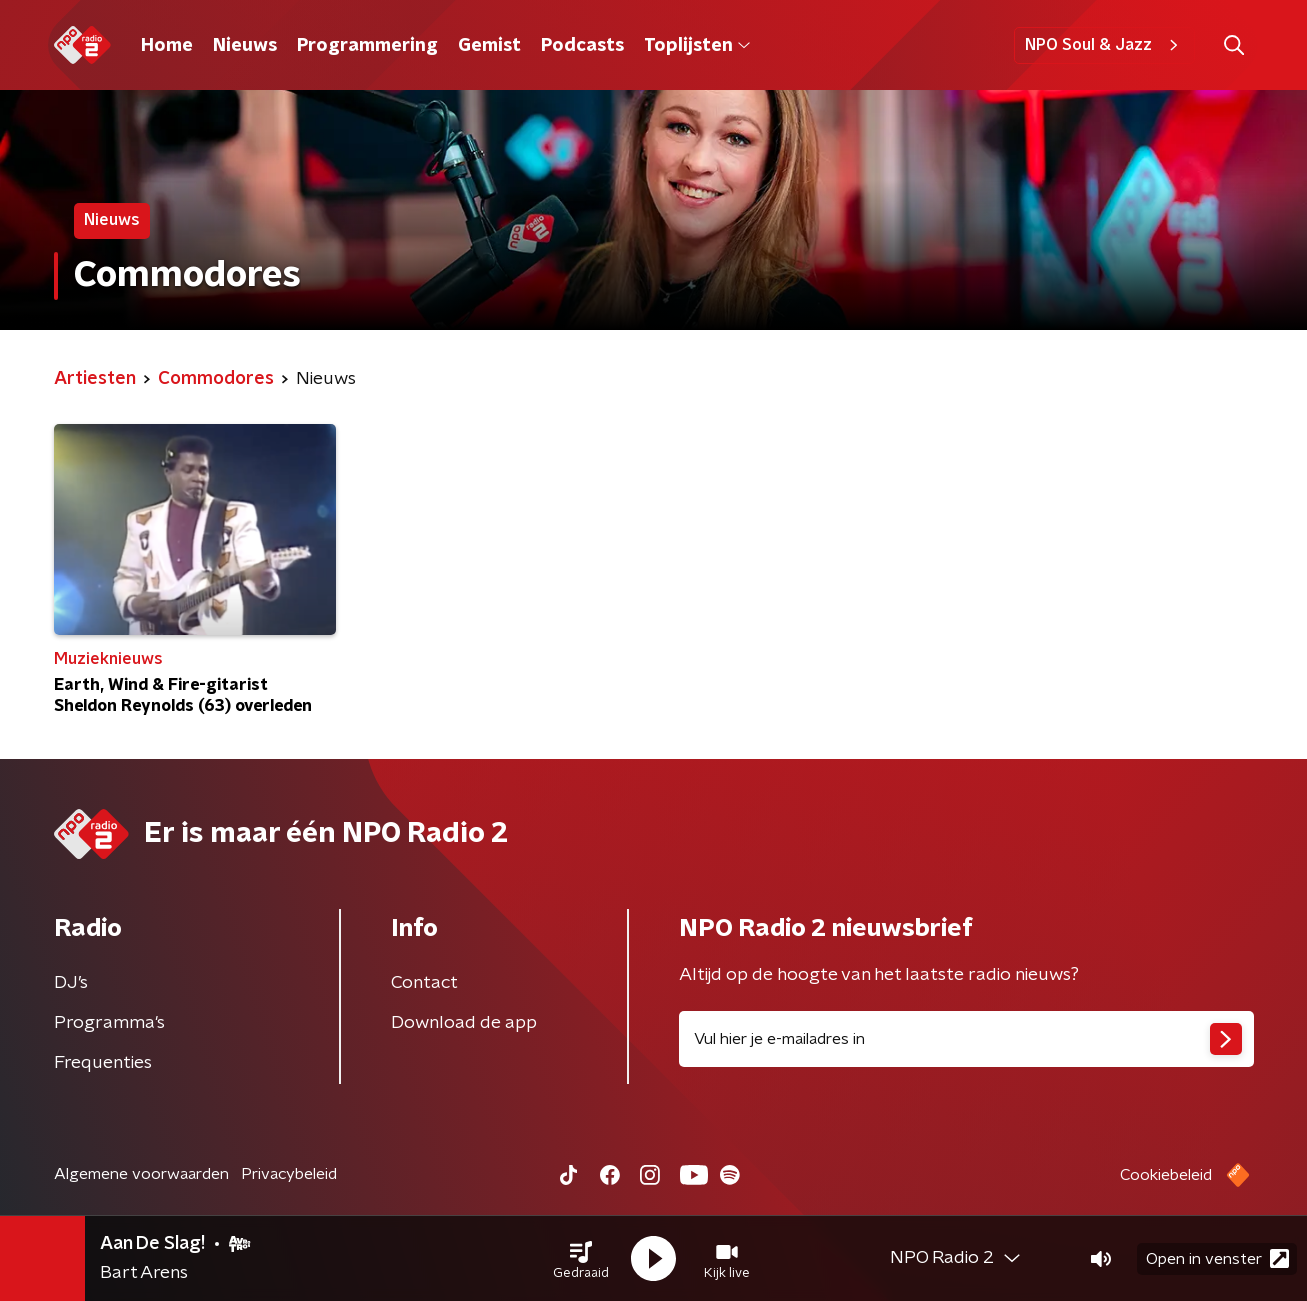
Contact (424, 983)
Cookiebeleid (1166, 1175)
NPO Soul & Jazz (1104, 45)
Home (167, 46)
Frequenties (103, 1063)
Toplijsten (697, 46)
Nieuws (245, 46)
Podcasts (582, 46)
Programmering (367, 46)
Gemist (489, 46)
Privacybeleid (289, 1174)
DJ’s (71, 983)
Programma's (109, 1023)
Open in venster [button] (1217, 1258)
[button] (581, 1259)
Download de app (464, 1023)
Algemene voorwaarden (141, 1174)
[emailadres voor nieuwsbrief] (966, 1039)
